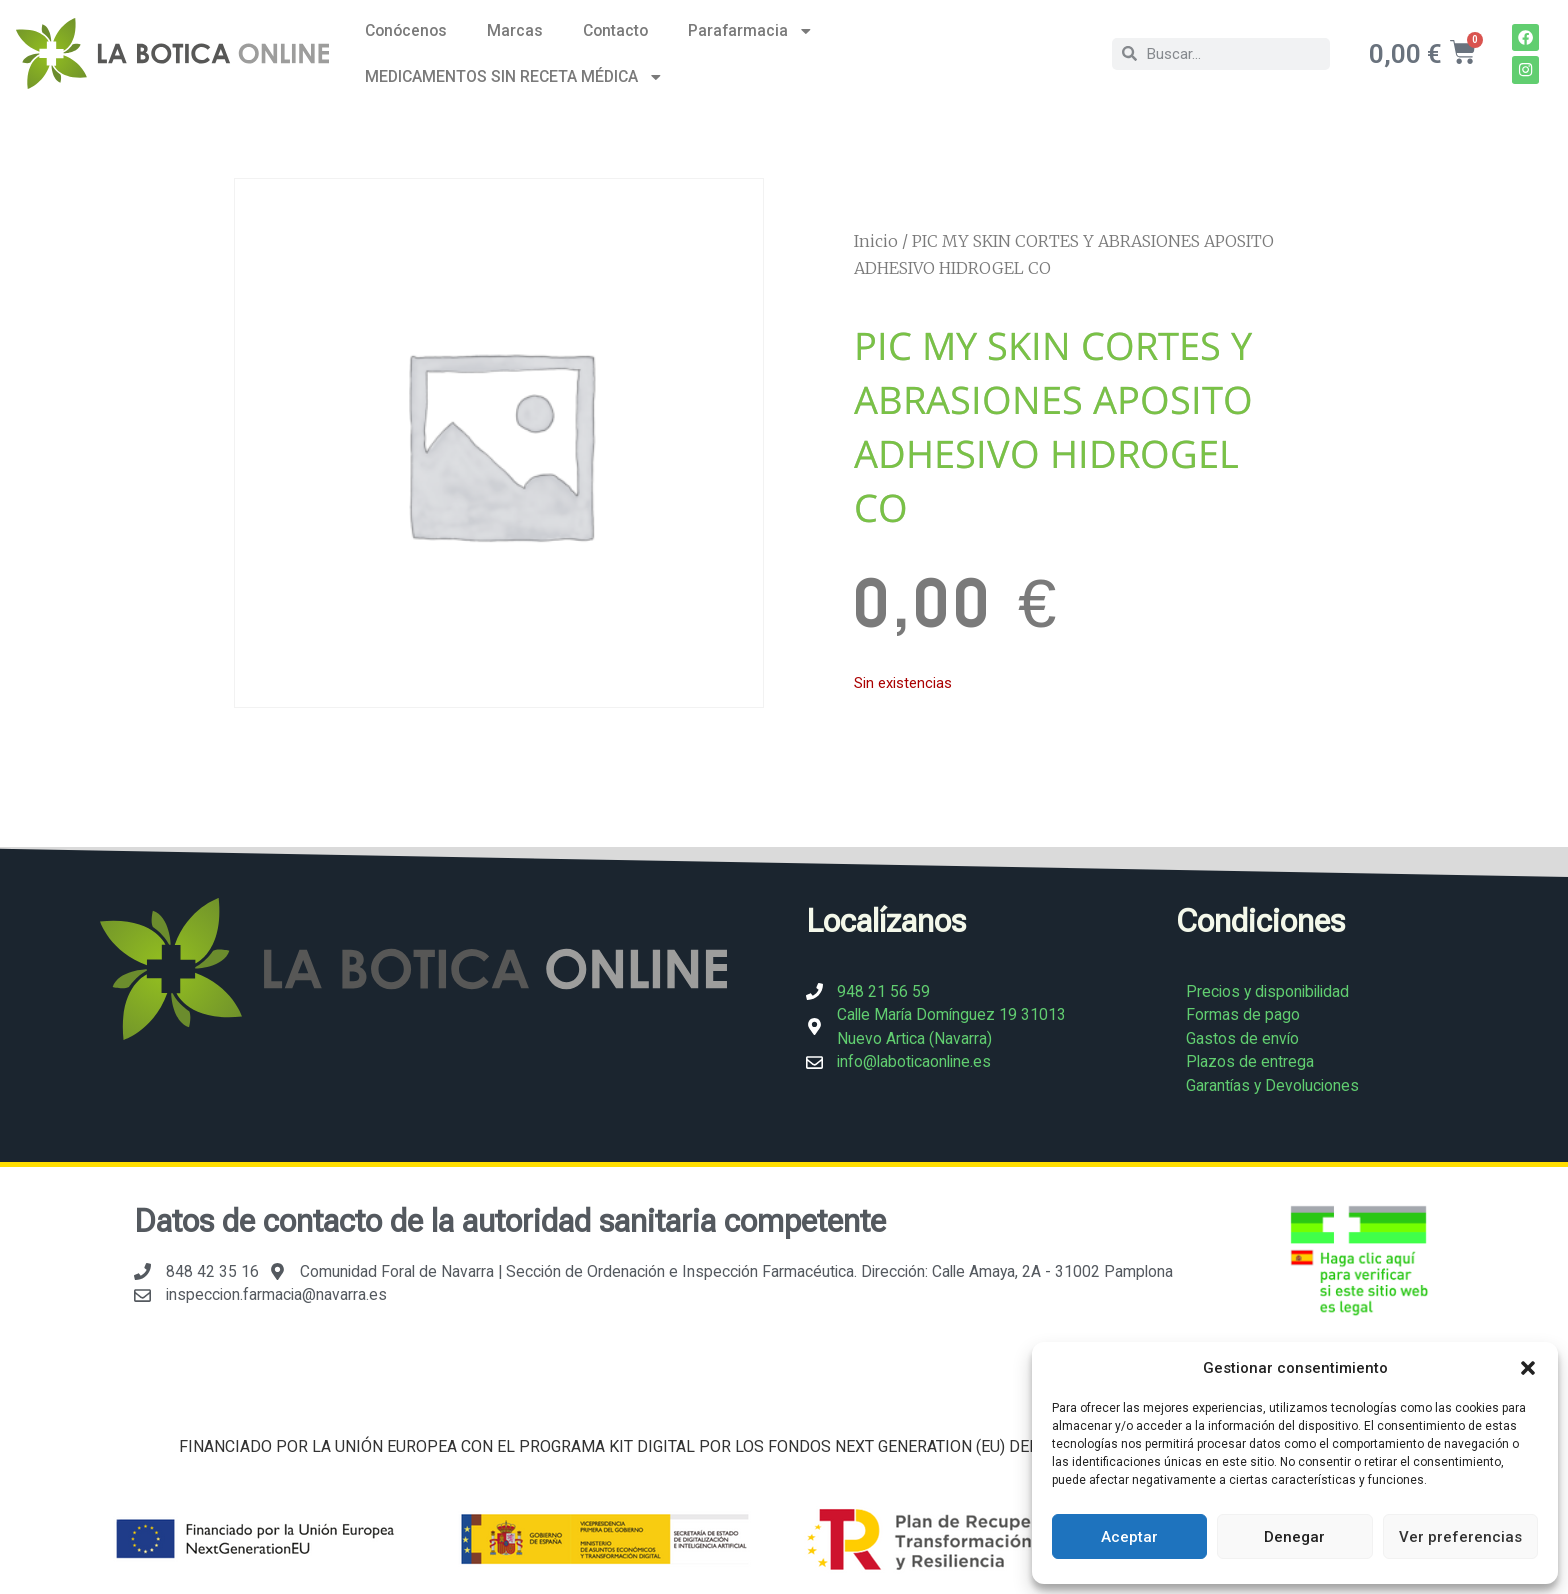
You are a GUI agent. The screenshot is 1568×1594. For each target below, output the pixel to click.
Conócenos (406, 30)
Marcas (515, 30)
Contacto (615, 30)
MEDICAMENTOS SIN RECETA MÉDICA (514, 77)
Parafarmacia (751, 31)
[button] (1528, 1368)
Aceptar (1129, 1537)
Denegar (1294, 1537)
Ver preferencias (1460, 1537)
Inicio (876, 241)
